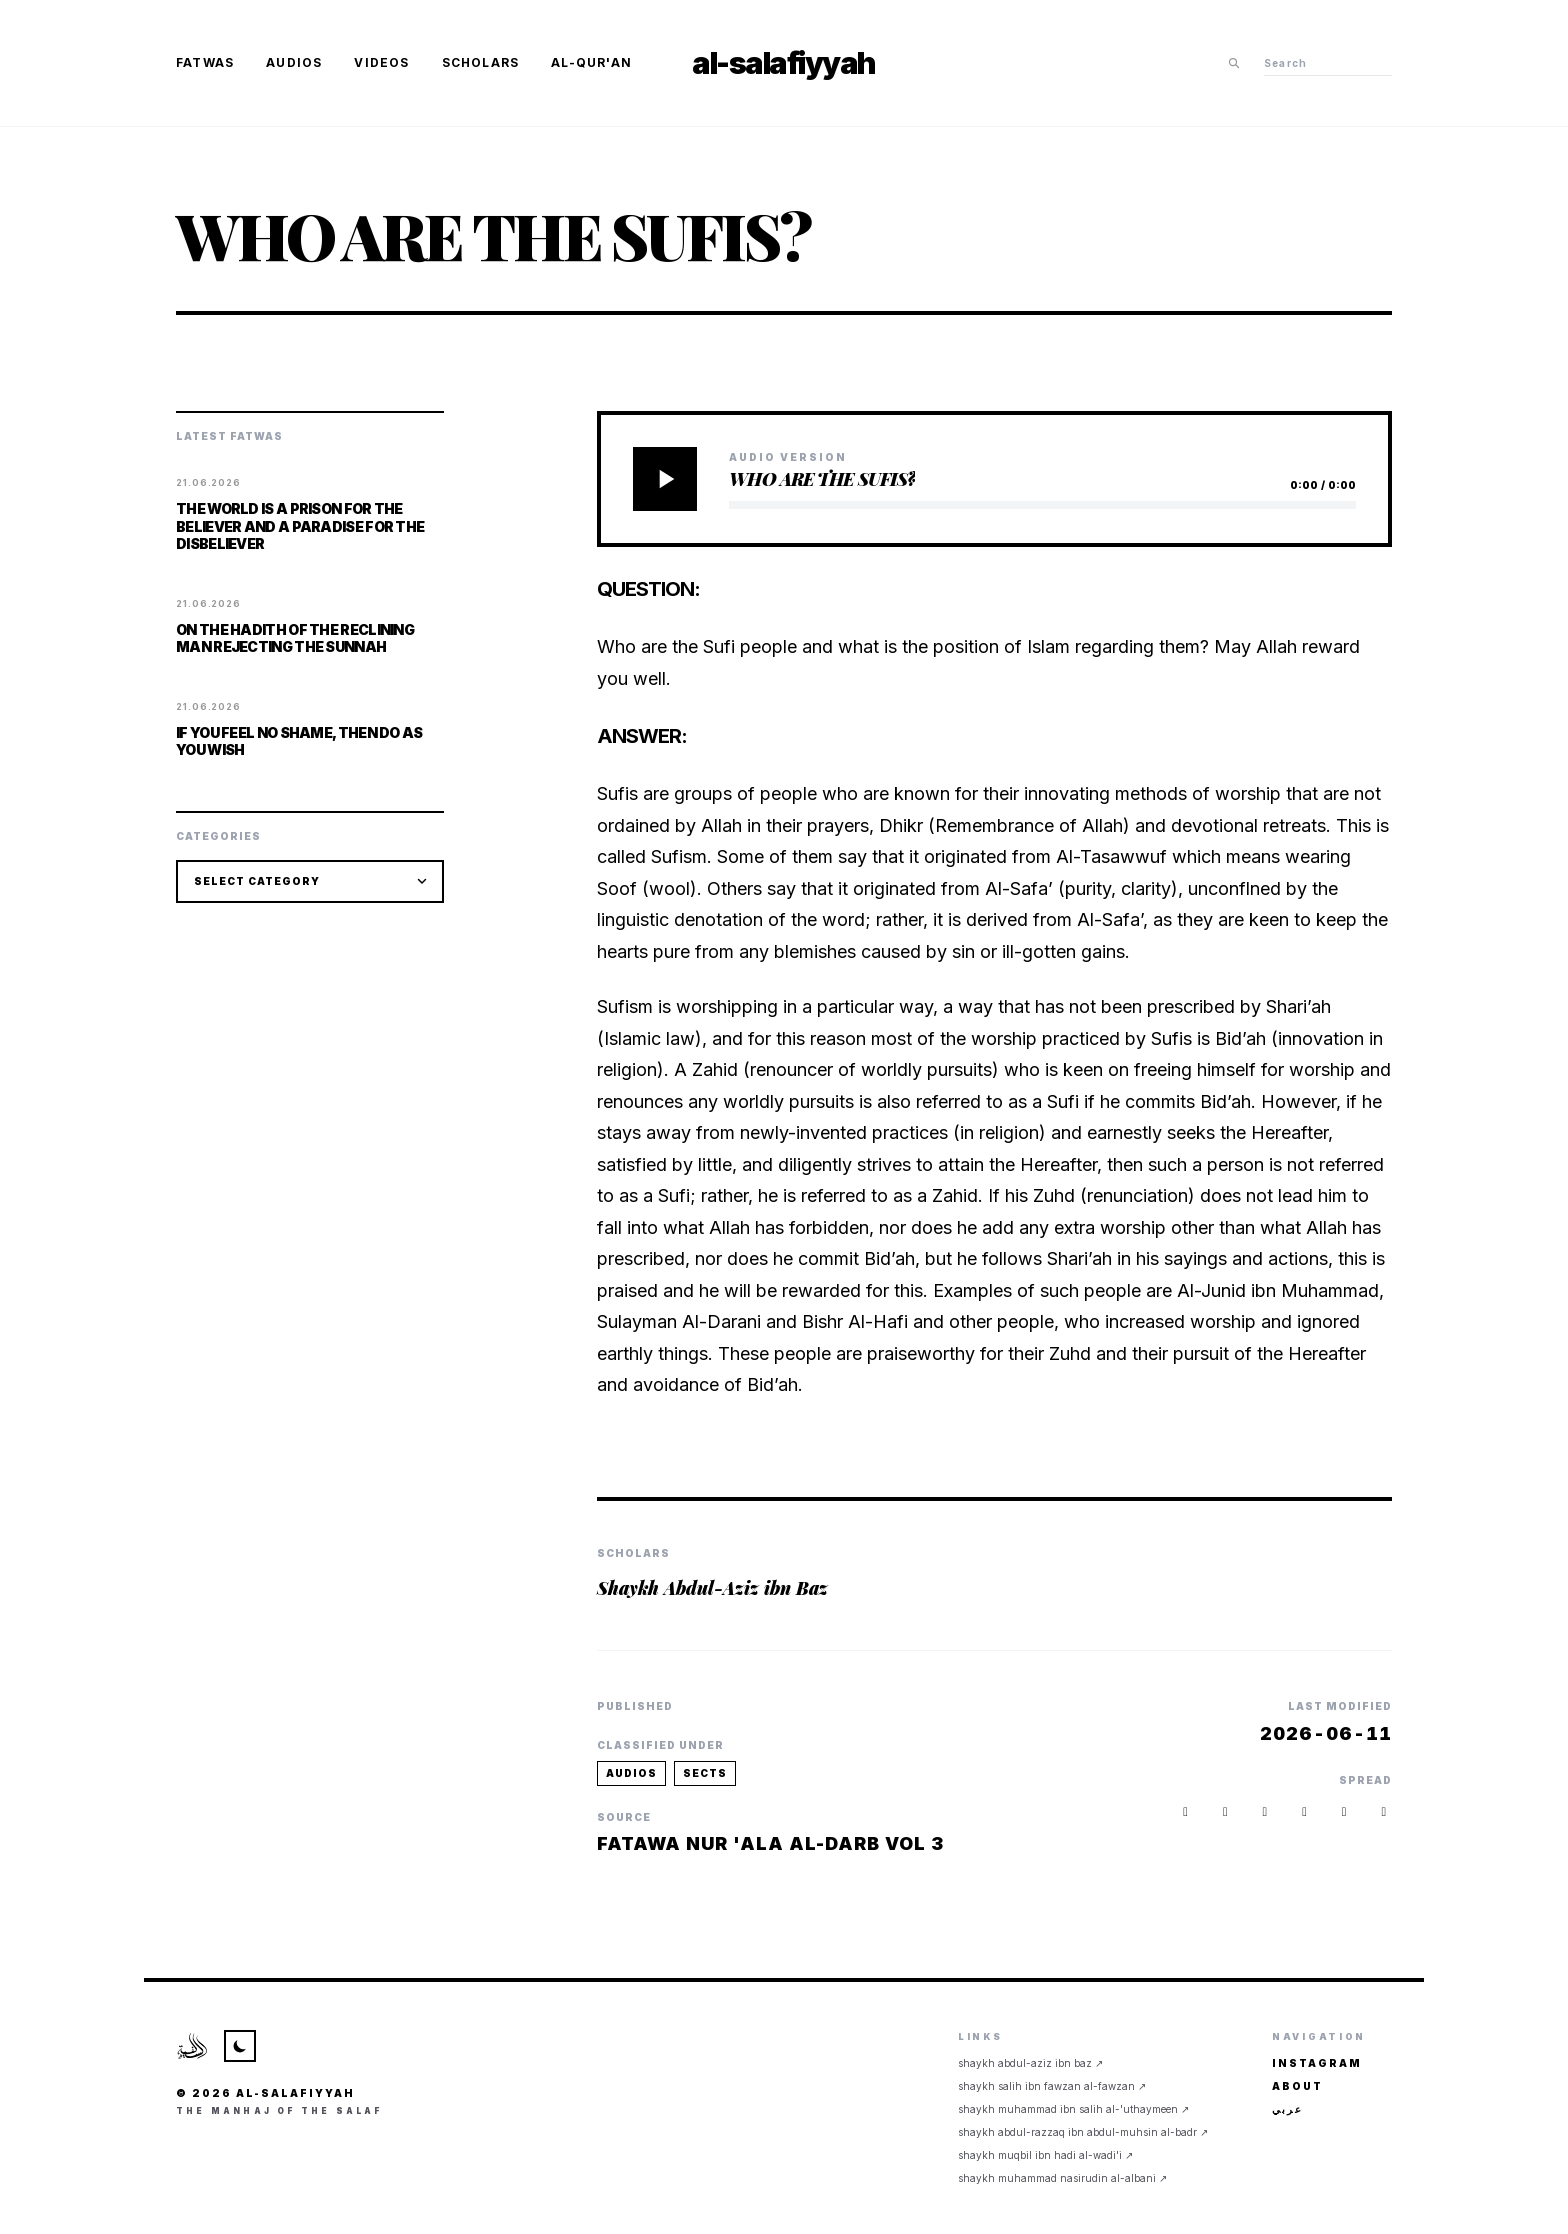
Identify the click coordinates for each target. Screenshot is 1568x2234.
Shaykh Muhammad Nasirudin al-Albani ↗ (1062, 2178)
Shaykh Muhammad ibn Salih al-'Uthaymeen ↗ (1073, 2109)
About (1297, 2086)
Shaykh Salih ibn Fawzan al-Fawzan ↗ (1052, 2086)
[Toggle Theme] (240, 2046)
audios (631, 1773)
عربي (1287, 2109)
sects (705, 1773)
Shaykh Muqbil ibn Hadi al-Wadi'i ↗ (1045, 2155)
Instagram (1317, 2063)
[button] (1384, 1811)
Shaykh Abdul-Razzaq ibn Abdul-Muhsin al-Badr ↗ (1083, 2132)
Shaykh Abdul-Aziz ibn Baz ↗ (1030, 2063)
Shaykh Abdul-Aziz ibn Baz (712, 1588)
